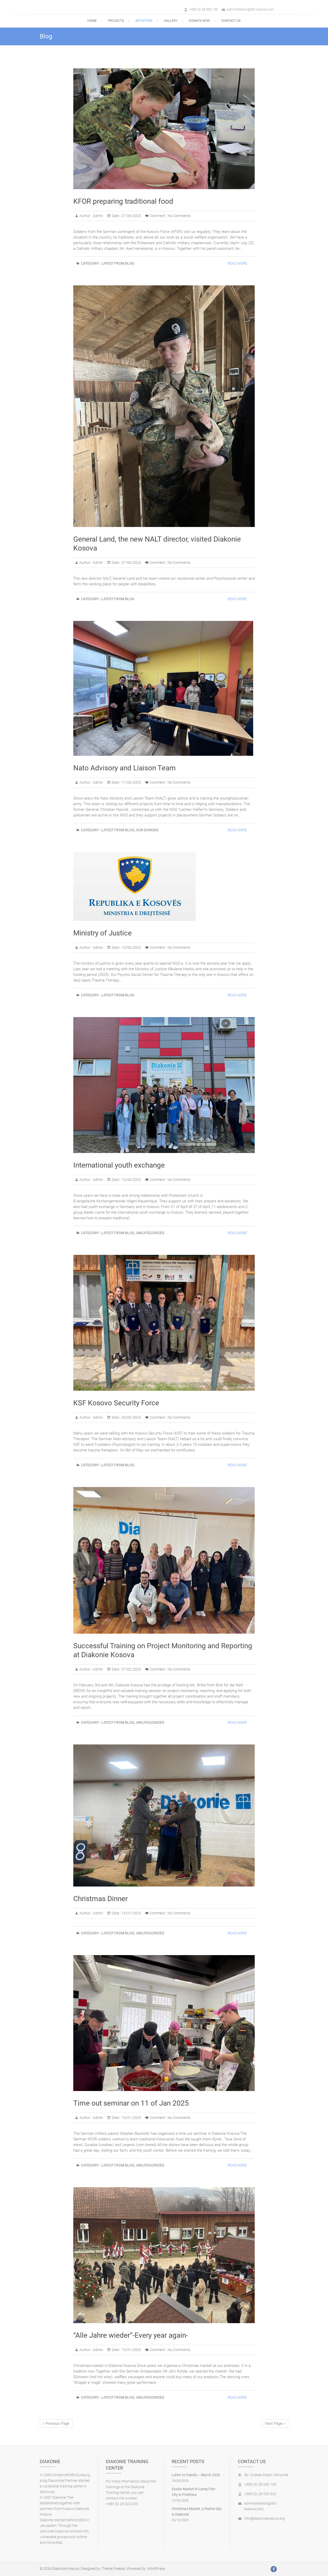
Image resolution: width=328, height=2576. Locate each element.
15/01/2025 (131, 1913)
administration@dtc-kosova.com (250, 9)
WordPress (156, 2569)
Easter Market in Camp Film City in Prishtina (193, 2492)
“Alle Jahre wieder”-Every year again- (130, 2335)
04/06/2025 (131, 1417)
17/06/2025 (131, 782)
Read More (237, 263)
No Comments (179, 216)
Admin (97, 216)
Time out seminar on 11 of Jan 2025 (131, 2103)
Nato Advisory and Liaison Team (124, 768)
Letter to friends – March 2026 (196, 2475)
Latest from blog (118, 263)
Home (92, 21)
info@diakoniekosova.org (264, 2518)
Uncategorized (150, 1233)
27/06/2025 (131, 216)
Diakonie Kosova (65, 2569)
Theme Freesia (113, 2569)
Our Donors (147, 830)
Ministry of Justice (102, 933)
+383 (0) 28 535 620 (260, 2494)
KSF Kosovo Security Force (116, 1403)
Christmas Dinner (100, 1898)
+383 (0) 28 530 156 (203, 9)
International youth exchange (119, 1165)
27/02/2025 (131, 1669)
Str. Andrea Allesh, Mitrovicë (266, 2475)
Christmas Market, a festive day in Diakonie (197, 2511)
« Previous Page (56, 2423)
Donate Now (199, 21)
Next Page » (275, 2423)
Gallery (171, 21)
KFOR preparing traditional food (123, 201)
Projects (116, 21)
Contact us (231, 21)
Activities (143, 21)
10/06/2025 (131, 947)
